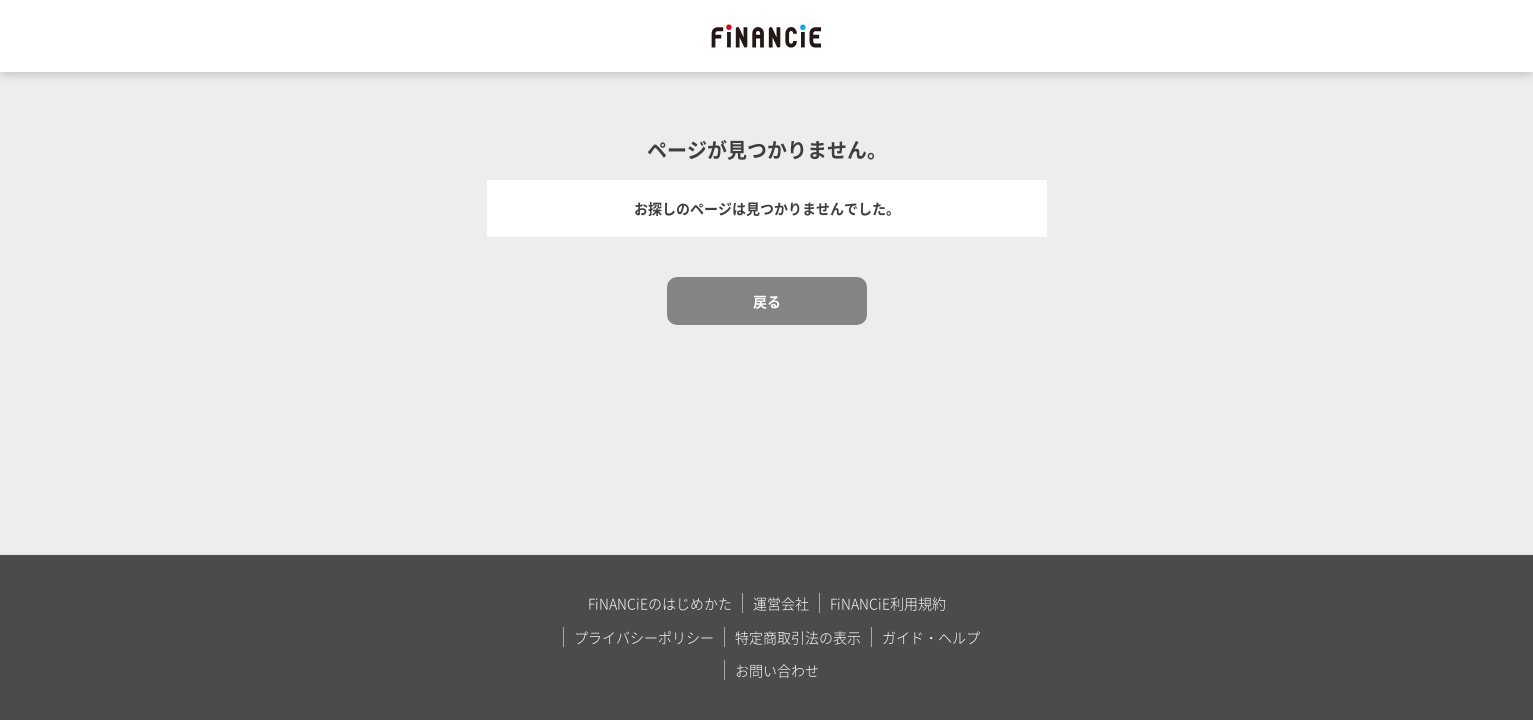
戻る (767, 301)
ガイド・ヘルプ (931, 637)
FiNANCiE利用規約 (888, 603)
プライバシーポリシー (644, 637)
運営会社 (781, 603)
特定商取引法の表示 (798, 637)
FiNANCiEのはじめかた (660, 603)
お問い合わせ (777, 670)
